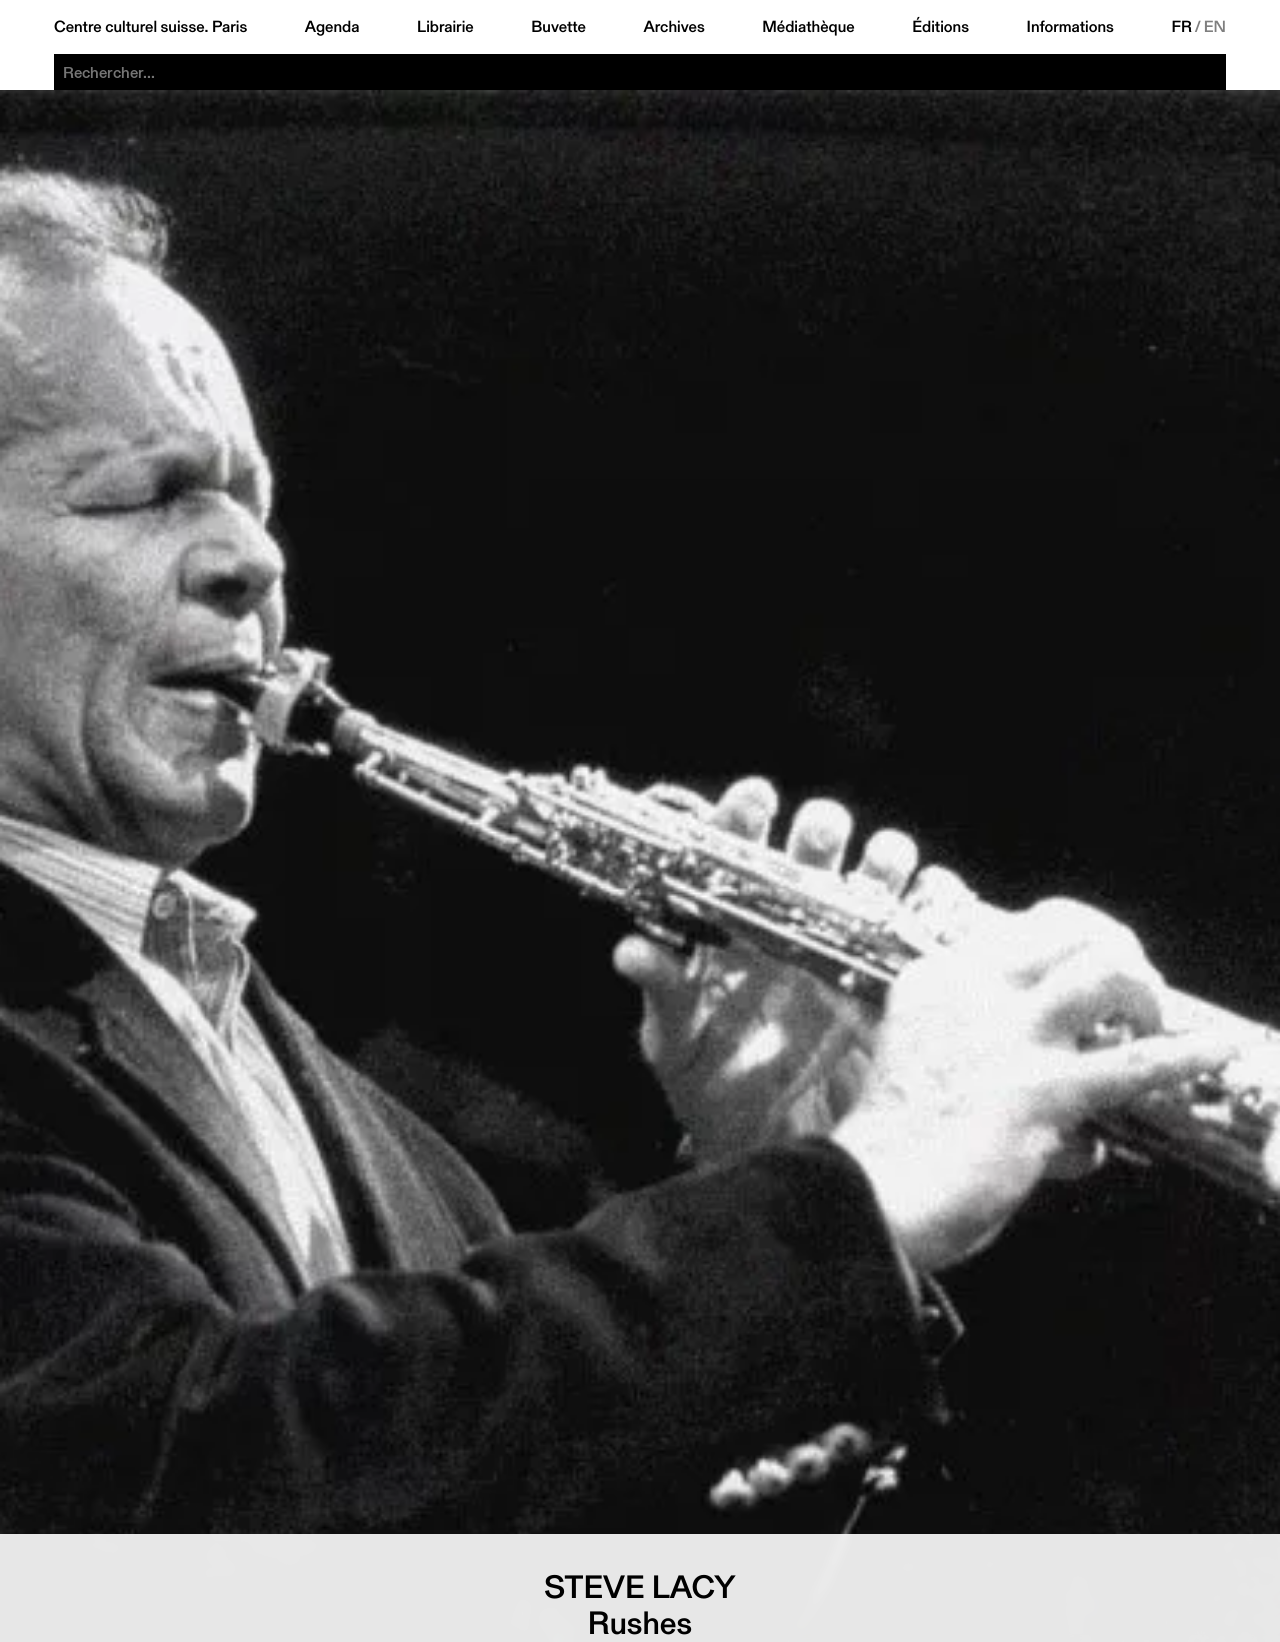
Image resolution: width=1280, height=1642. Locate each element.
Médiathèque (808, 27)
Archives (673, 27)
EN (1215, 27)
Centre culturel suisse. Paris (150, 27)
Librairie (445, 27)
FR (1181, 27)
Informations (1070, 27)
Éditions (940, 27)
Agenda (332, 27)
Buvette (558, 27)
